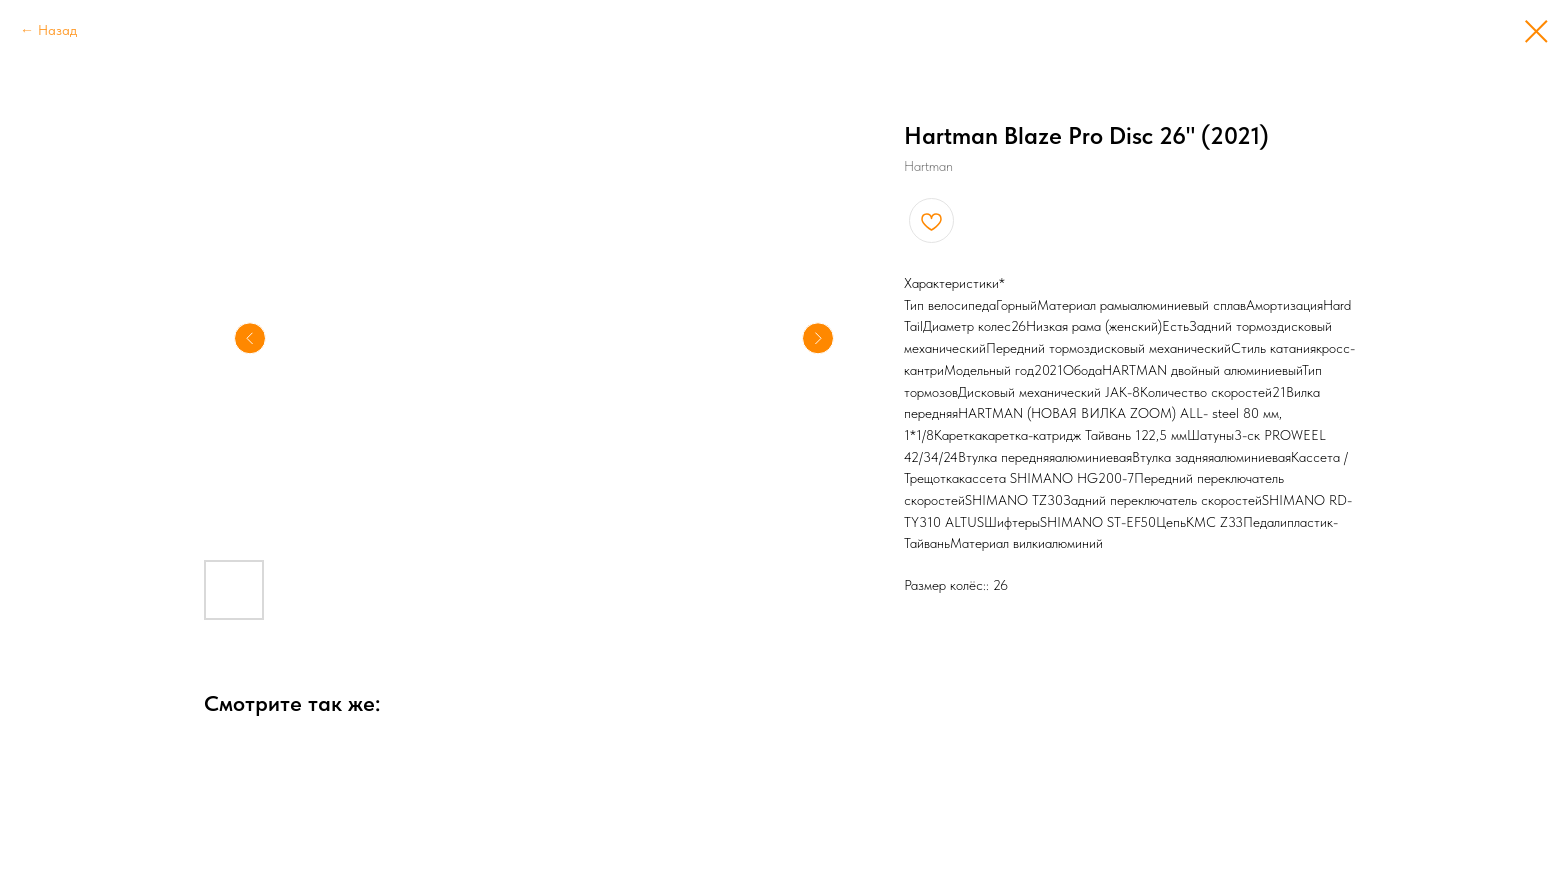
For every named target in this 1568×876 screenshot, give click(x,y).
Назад (57, 30)
